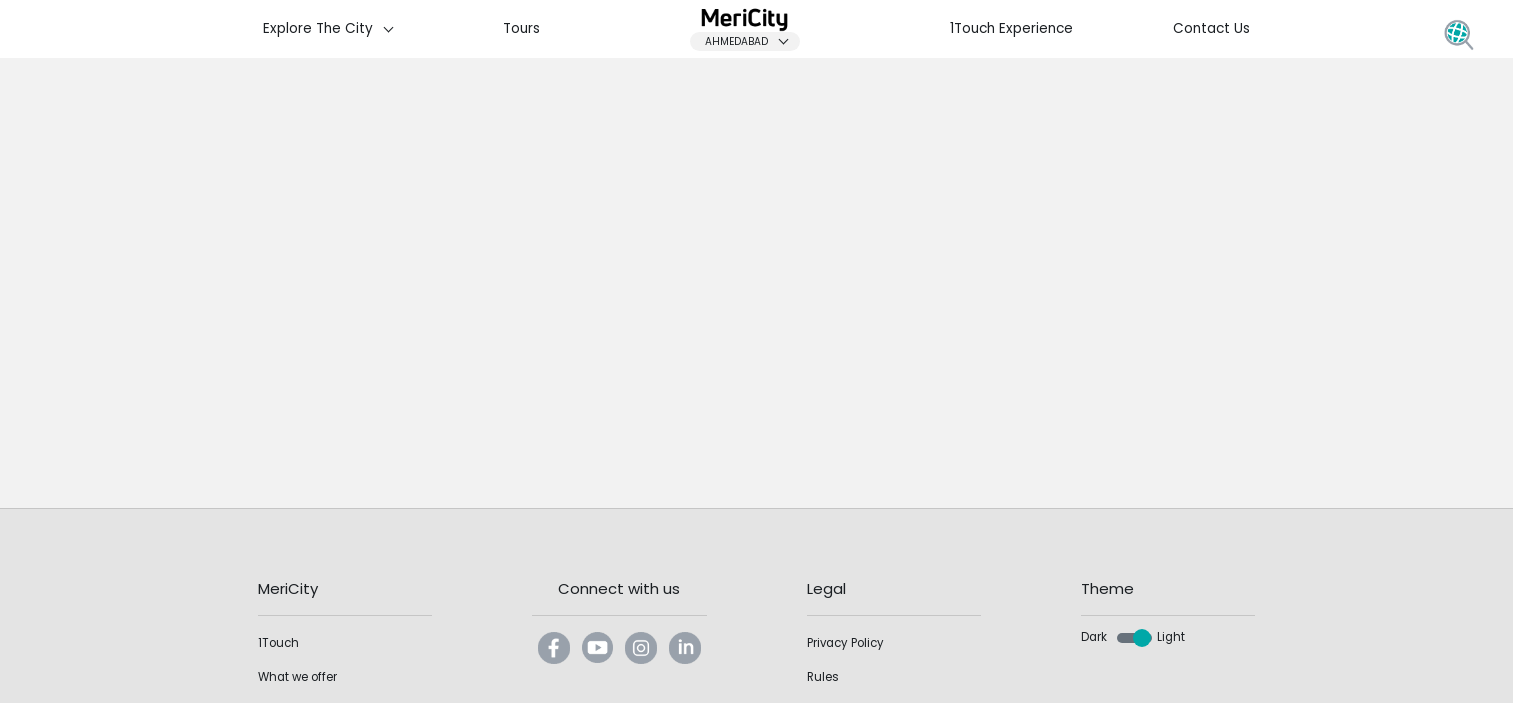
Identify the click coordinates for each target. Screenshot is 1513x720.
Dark (1094, 637)
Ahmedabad (751, 41)
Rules (823, 677)
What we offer (297, 677)
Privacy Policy (845, 643)
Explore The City (333, 28)
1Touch (278, 643)
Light (1171, 637)
